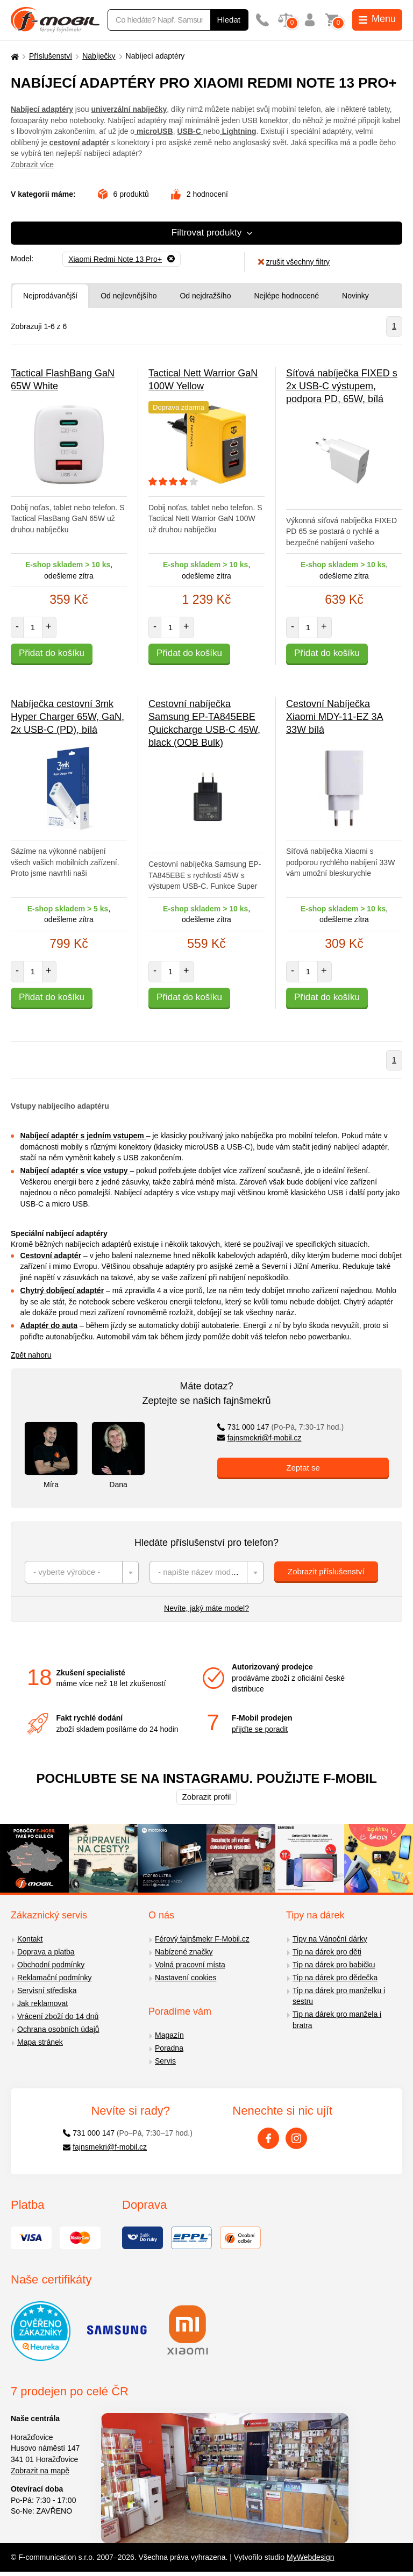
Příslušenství (50, 56)
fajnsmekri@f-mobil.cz (259, 1437)
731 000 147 (280, 1427)
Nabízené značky (183, 1951)
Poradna (169, 2048)
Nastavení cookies (185, 1977)
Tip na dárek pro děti (327, 1951)
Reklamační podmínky (54, 1977)
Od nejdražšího (205, 295)
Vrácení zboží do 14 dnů (57, 2016)
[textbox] (81, 1572)
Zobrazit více (32, 164)
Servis (165, 2061)
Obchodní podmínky (50, 1964)
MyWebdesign (310, 2557)
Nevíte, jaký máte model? (206, 1608)
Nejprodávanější (50, 295)
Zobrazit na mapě (40, 2470)
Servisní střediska (46, 1990)
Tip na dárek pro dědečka (335, 1977)
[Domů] (13, 56)
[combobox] (82, 1572)
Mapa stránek (40, 2042)
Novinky (355, 295)
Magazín (169, 2035)
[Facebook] (268, 2138)
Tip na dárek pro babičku (334, 1964)
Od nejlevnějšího (128, 295)
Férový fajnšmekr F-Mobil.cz (202, 1939)
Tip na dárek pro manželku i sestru (339, 1996)
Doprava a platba (46, 1951)
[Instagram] (296, 2138)
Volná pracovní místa (190, 1964)
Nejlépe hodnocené (286, 295)
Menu (377, 18)
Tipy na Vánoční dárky (330, 1939)
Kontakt (29, 1939)
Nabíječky (98, 56)
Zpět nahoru (31, 1355)
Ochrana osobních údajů (58, 2029)
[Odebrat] (121, 259)
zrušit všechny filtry (294, 262)
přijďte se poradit (260, 1729)
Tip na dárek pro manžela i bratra (337, 2020)
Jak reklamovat (42, 2003)
